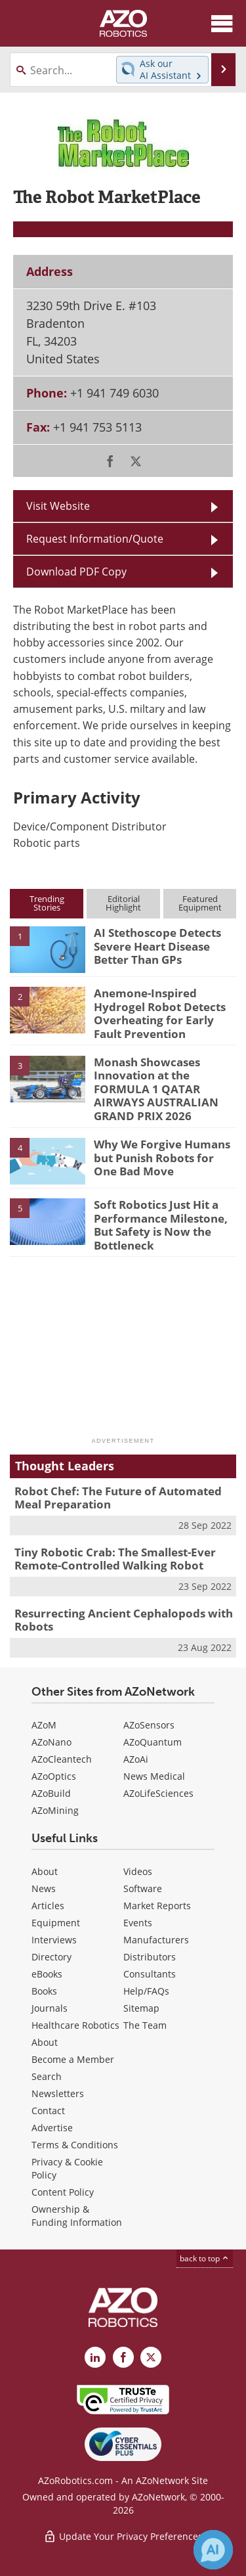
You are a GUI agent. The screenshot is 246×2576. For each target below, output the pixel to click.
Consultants (149, 1974)
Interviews (54, 1939)
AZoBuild (51, 1793)
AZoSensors (148, 1725)
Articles (47, 1905)
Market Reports (157, 1905)
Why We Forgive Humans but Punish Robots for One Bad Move (162, 1158)
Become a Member (72, 2059)
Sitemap (141, 2008)
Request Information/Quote (94, 538)
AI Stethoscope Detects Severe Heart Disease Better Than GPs (157, 946)
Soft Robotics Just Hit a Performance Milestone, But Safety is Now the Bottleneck (161, 1224)
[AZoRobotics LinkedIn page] (95, 2357)
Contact (48, 2110)
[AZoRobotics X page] (150, 2357)
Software (142, 1888)
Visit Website (58, 506)
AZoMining (55, 1810)
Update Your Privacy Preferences (123, 2536)
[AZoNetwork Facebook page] (123, 2357)
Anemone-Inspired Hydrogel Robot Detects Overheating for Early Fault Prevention (160, 1013)
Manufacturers (156, 1939)
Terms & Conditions (74, 2144)
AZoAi (135, 1759)
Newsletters (57, 2093)
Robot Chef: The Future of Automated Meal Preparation (118, 1497)
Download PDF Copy (76, 571)
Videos (137, 1871)
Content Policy (62, 2192)
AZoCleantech (61, 1759)
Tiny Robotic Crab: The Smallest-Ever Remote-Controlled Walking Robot (115, 1559)
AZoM (43, 1725)
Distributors (149, 1957)
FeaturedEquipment (200, 903)
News (43, 1888)
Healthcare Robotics (75, 2025)
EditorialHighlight (123, 903)
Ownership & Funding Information (76, 2215)
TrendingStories (47, 903)
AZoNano (51, 1742)
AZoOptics (53, 1776)
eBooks (46, 1974)
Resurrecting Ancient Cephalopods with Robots (123, 1620)
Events (137, 1922)
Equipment (55, 1922)
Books (44, 1991)
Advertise (52, 2127)
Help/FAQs (146, 1991)
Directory (51, 1957)
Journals (49, 2008)
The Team (145, 2025)
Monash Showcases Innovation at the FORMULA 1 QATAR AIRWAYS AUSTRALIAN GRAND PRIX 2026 (156, 1088)
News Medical (154, 1776)
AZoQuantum (152, 1742)
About (44, 1871)
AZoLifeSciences (158, 1793)
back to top (205, 2258)
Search (46, 2076)
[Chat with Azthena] (213, 2549)
